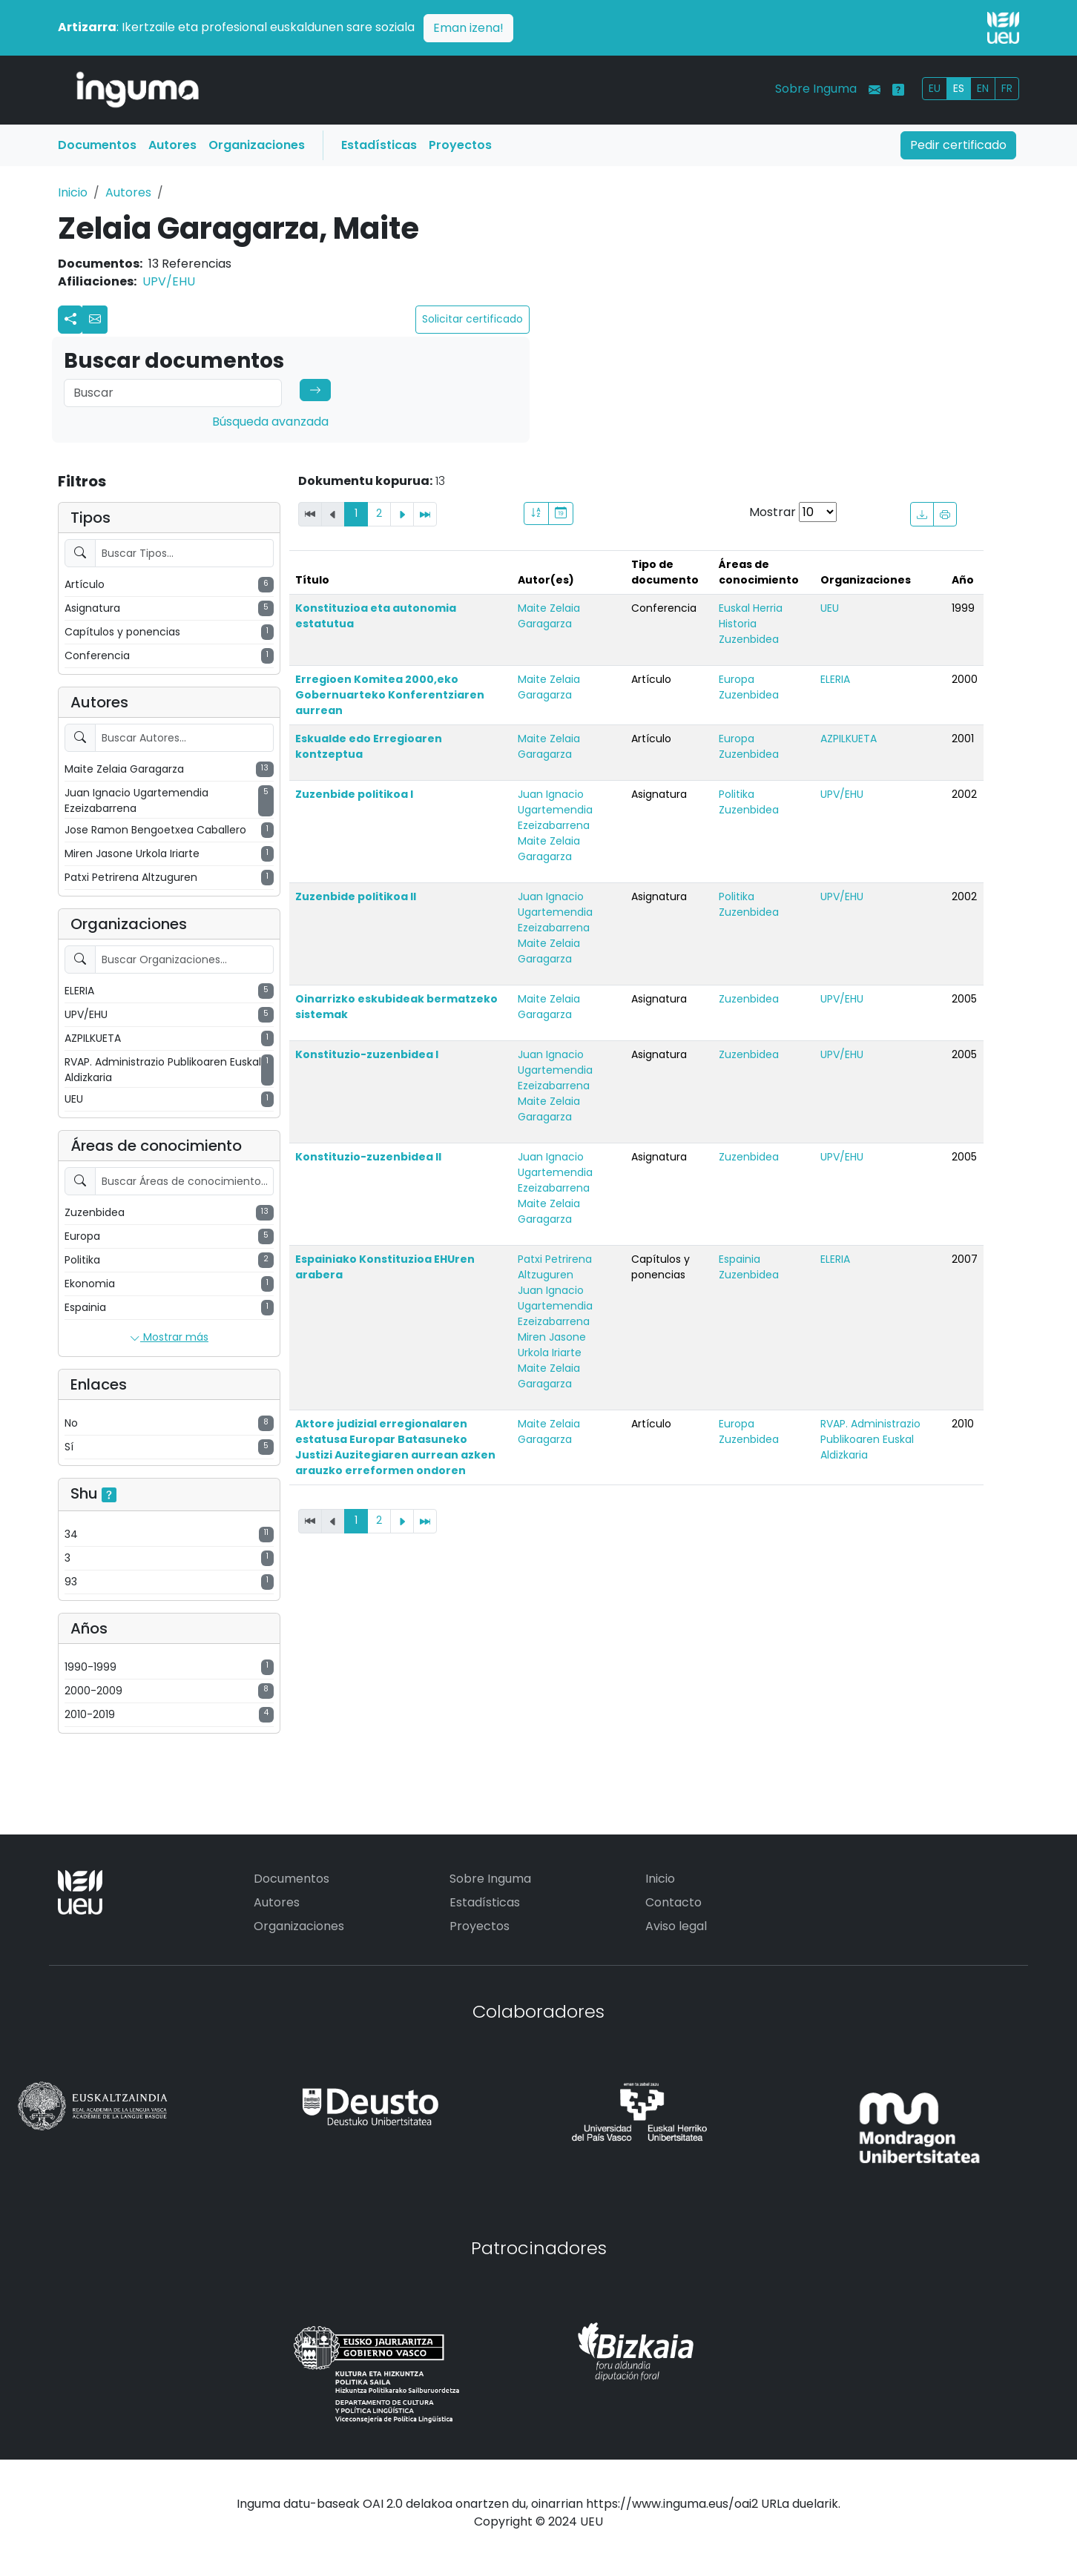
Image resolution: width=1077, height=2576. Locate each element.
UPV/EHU (168, 281)
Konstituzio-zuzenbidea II (368, 1156)
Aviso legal (676, 1926)
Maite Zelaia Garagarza (549, 616)
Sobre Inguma (816, 88)
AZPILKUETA (848, 738)
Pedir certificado (958, 144)
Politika (736, 794)
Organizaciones (256, 144)
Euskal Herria (751, 608)
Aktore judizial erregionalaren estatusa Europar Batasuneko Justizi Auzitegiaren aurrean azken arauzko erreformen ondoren (395, 1447)
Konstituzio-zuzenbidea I (366, 1054)
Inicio (73, 192)
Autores (172, 144)
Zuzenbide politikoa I (354, 794)
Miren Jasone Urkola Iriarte (552, 1345)
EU (935, 88)
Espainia (739, 1259)
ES (958, 88)
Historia (738, 623)
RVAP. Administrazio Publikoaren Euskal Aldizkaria (870, 1439)
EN (983, 88)
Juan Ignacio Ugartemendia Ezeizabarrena (555, 810)
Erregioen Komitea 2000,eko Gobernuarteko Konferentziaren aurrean (389, 695)
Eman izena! (468, 27)
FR (1006, 88)
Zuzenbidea (749, 639)
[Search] (173, 393)
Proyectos (460, 144)
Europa (736, 679)
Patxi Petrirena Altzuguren (555, 1267)
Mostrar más (169, 1338)
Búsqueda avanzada (270, 421)
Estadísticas (379, 144)
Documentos (97, 144)
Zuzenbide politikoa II (355, 896)
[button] (95, 320)
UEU (829, 608)
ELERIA (835, 679)
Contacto (673, 1902)
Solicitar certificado (472, 318)
